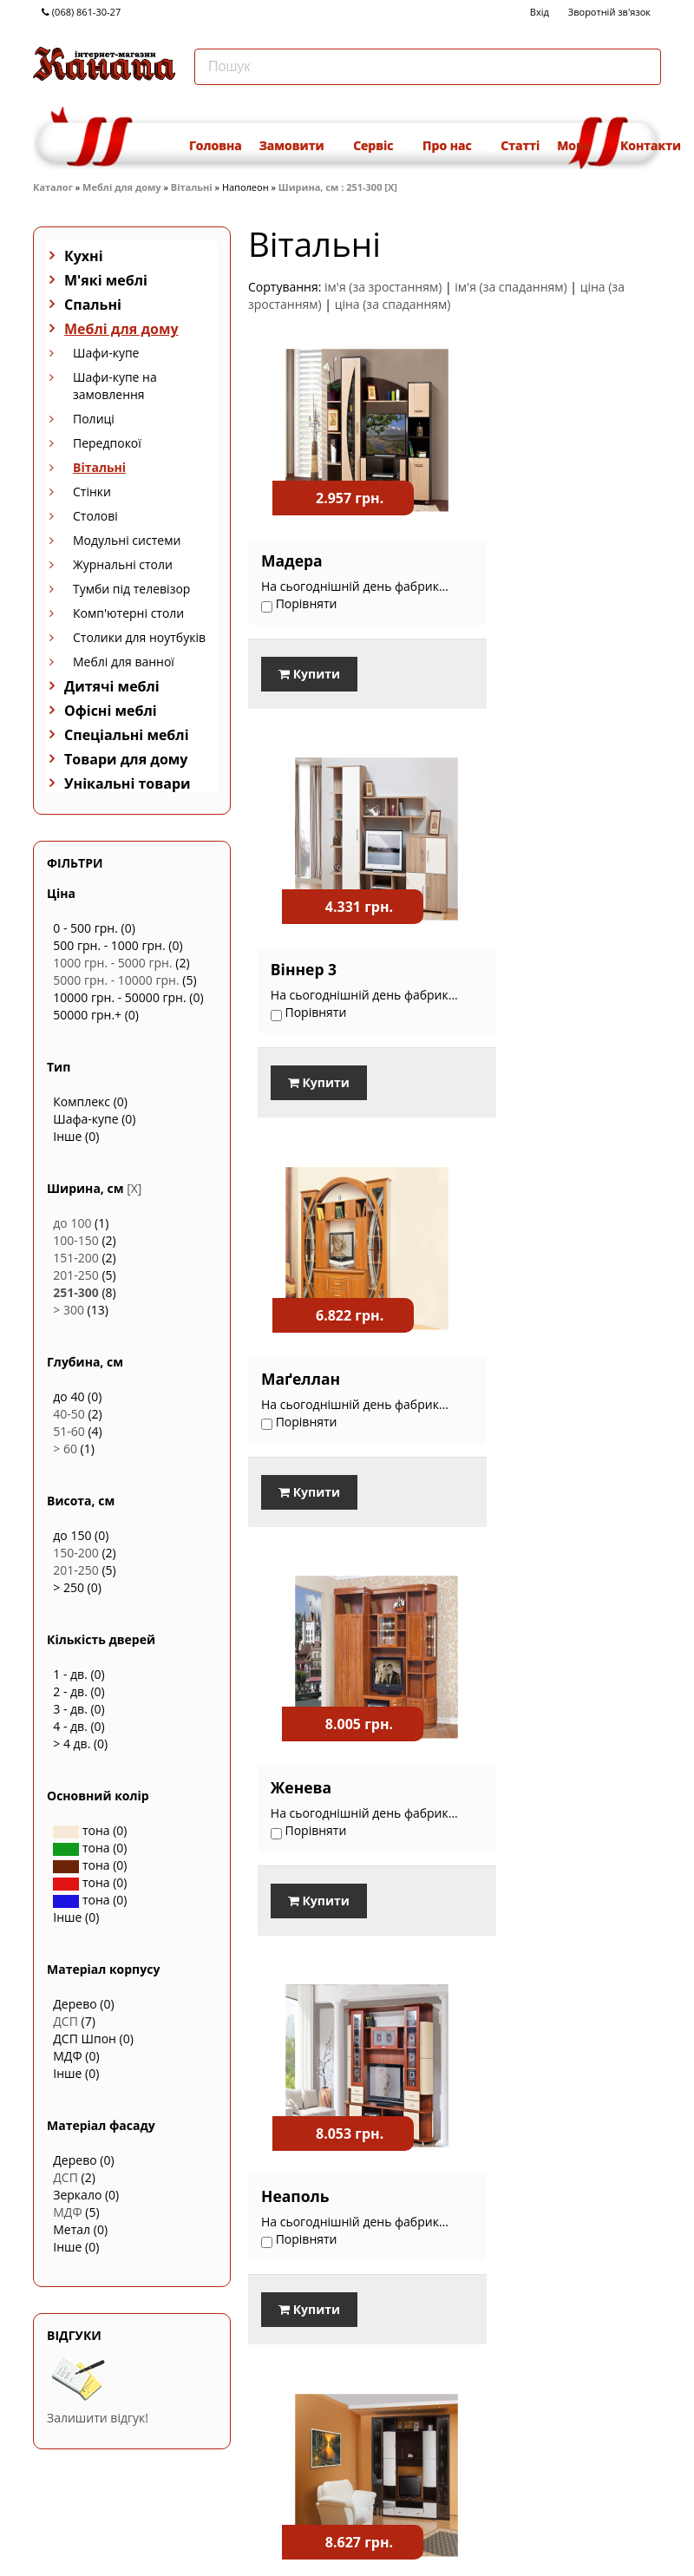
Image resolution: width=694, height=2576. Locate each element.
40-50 (69, 1414)
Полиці (94, 418)
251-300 (76, 1292)
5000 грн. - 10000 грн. (116, 980)
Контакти (650, 145)
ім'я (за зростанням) (383, 287)
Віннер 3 (507, 544)
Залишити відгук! (97, 2417)
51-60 (69, 1431)
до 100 (72, 1223)
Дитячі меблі (112, 686)
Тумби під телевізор (131, 588)
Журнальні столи (123, 564)
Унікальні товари (127, 783)
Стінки (92, 491)
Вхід (539, 11)
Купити (309, 674)
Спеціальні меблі (126, 734)
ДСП (65, 2021)
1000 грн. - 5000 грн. (112, 962)
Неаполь (295, 1354)
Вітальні (192, 186)
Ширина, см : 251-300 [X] (337, 186)
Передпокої (107, 443)
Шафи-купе (106, 352)
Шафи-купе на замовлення (115, 386)
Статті (520, 145)
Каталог (53, 186)
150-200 (76, 1552)
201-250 (76, 1275)
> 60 (65, 1448)
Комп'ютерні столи (128, 613)
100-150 (76, 1240)
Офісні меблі (110, 710)
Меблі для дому (121, 186)
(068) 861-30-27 (81, 11)
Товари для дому (125, 759)
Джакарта (513, 1354)
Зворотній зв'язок (609, 11)
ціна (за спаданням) (393, 304)
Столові (95, 516)
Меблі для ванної (123, 661)
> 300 (68, 1309)
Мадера (292, 544)
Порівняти (290, 1964)
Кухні (83, 255)
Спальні (92, 304)
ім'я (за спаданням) (510, 287)
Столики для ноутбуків (139, 637)
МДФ (67, 2212)
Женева (504, 949)
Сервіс (379, 145)
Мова (580, 145)
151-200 (76, 1257)
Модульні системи (126, 540)
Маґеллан (300, 949)
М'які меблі (105, 280)
